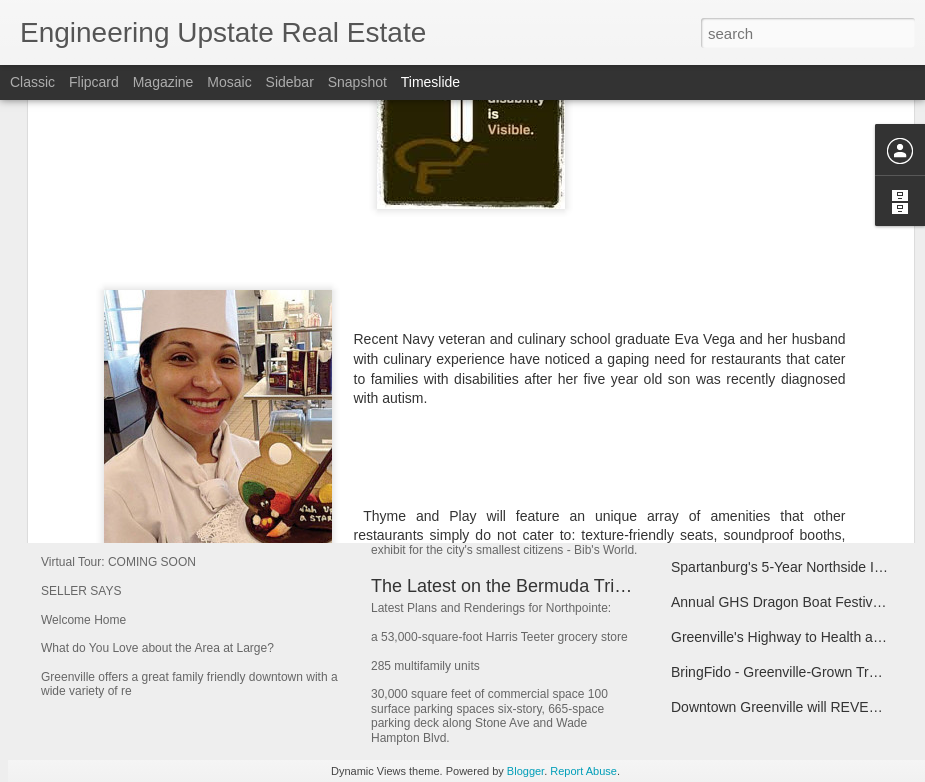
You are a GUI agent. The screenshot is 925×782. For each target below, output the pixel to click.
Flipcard (94, 82)
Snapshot (357, 82)
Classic (32, 82)
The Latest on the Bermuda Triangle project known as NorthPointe (634, 586)
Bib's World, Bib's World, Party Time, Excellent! (558, 499)
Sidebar (290, 82)
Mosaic (229, 82)
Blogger (525, 771)
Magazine (163, 82)
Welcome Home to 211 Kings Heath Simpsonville (302, 464)
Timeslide (430, 82)
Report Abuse (583, 771)
